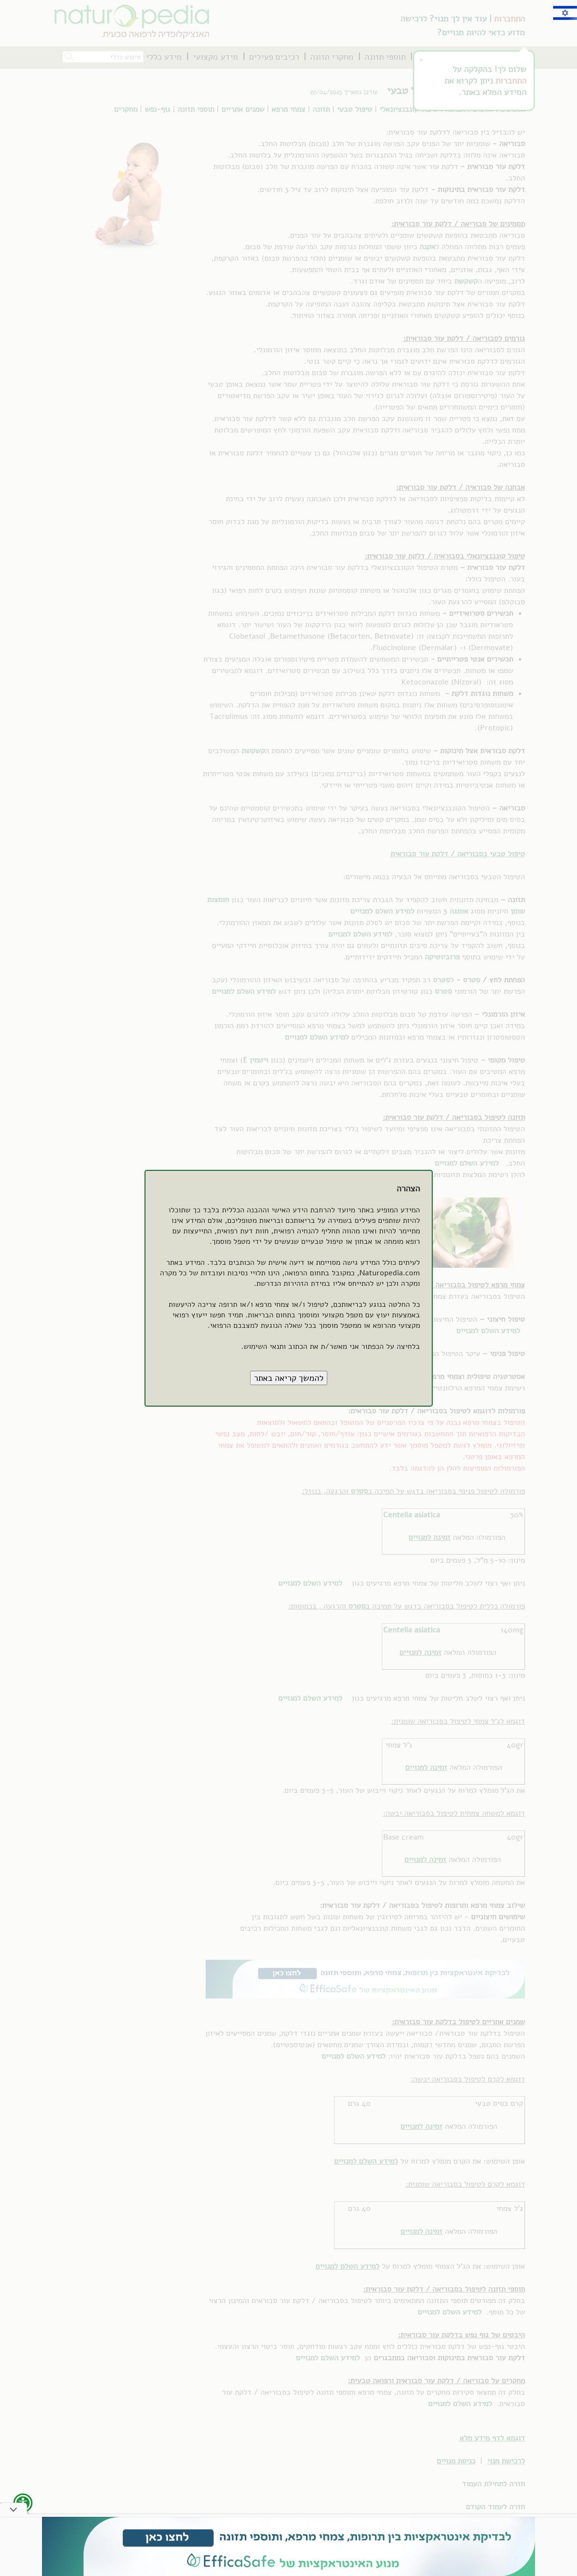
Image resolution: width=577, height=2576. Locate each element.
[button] (288, 1378)
